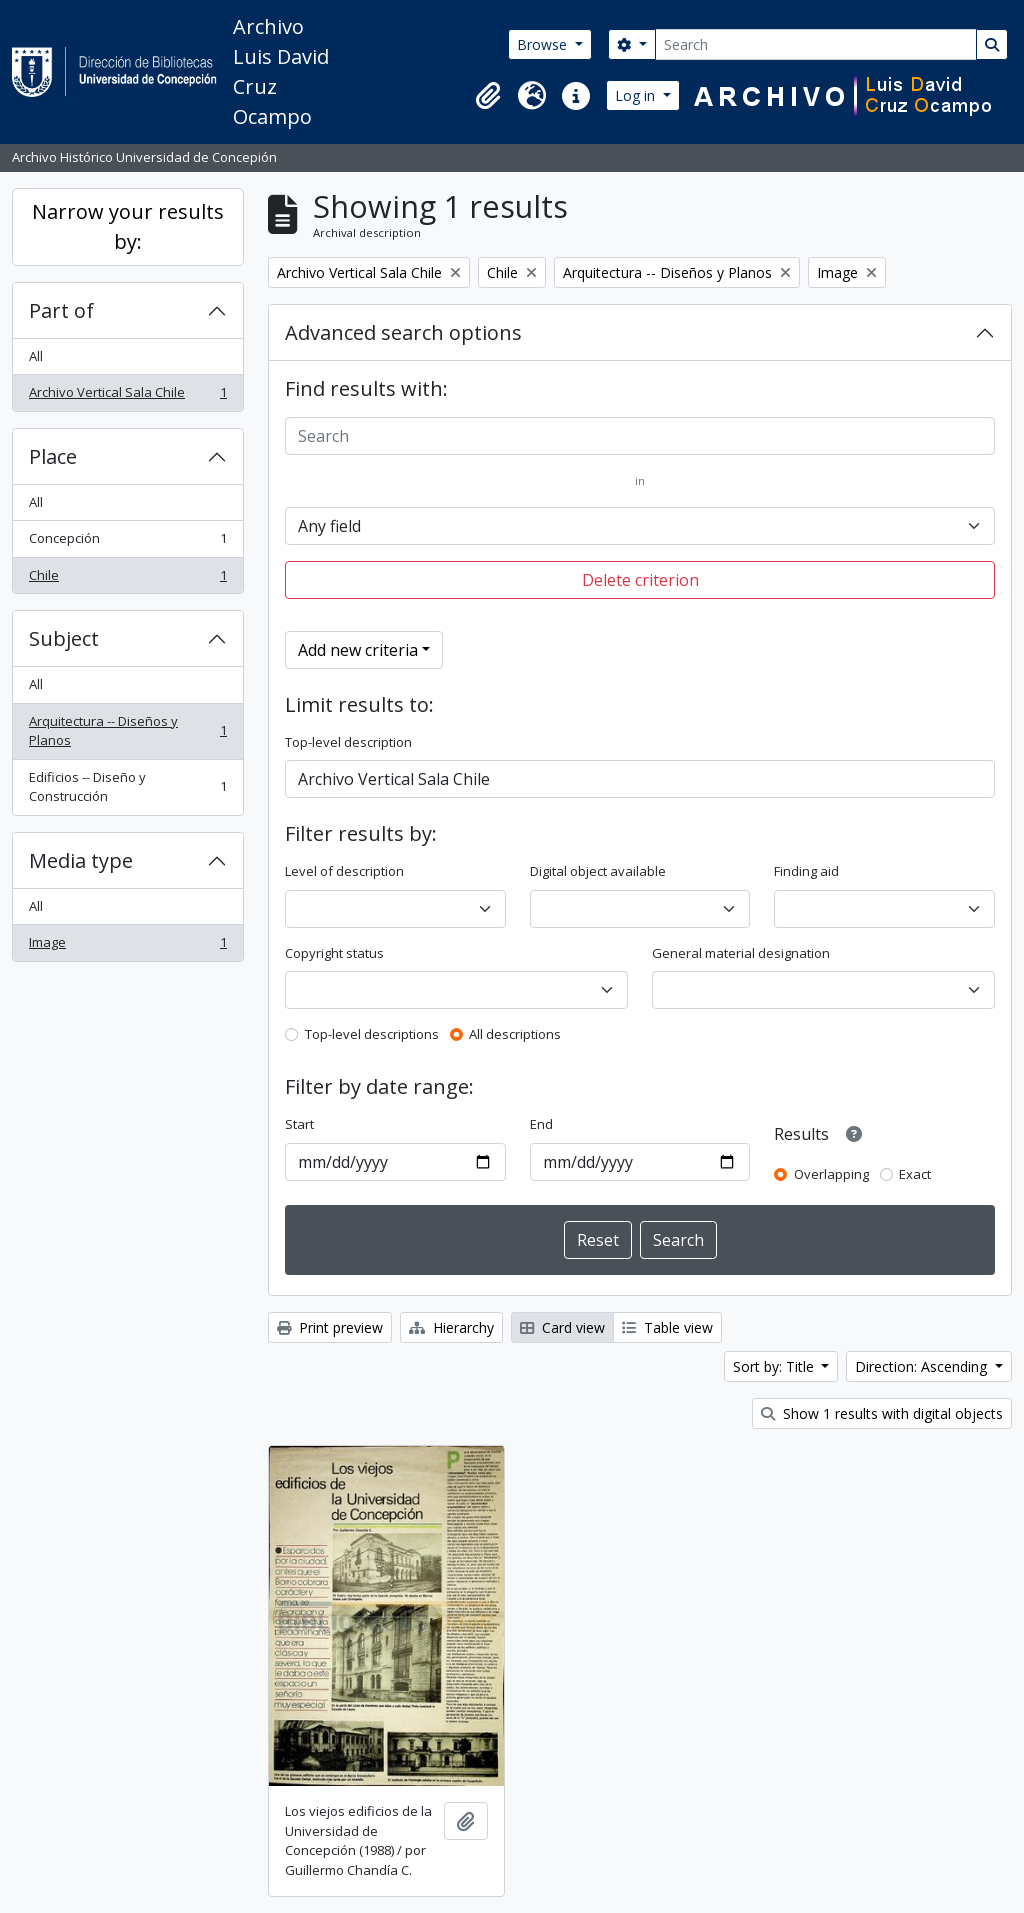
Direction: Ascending (923, 1366)
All (36, 356)
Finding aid (806, 871)
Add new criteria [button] (358, 650)
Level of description (344, 871)
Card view (562, 1327)
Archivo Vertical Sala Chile (127, 396)
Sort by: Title (775, 1366)
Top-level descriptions (372, 1034)
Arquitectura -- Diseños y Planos (127, 731)
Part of (61, 310)
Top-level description (348, 742)
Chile (127, 579)
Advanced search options (403, 332)
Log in (637, 95)
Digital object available (598, 871)
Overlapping (831, 1174)
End (541, 1124)
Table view (667, 1327)
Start (299, 1124)
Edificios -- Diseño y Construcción (127, 787)
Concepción (127, 542)
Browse (544, 44)
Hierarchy (451, 1327)
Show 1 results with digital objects (882, 1413)
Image (127, 946)
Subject (64, 638)
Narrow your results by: (128, 226)
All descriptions (515, 1034)
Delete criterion (640, 580)
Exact (915, 1174)
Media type (81, 860)
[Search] (816, 44)
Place (53, 456)
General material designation (741, 953)
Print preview (330, 1327)
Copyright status (334, 953)
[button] (488, 96)
